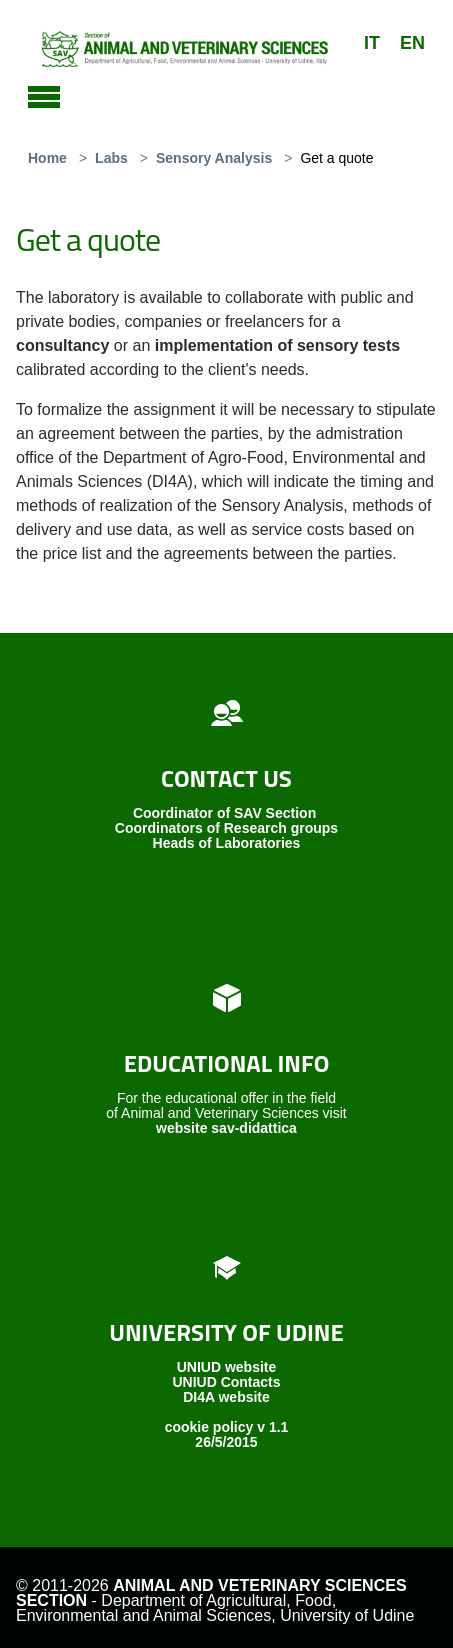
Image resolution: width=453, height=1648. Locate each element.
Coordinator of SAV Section (224, 813)
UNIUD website (227, 1367)
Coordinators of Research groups (226, 828)
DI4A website (226, 1397)
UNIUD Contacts (226, 1382)
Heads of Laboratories (227, 843)
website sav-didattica (226, 1128)
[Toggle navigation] (44, 94)
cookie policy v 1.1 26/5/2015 (227, 1434)
